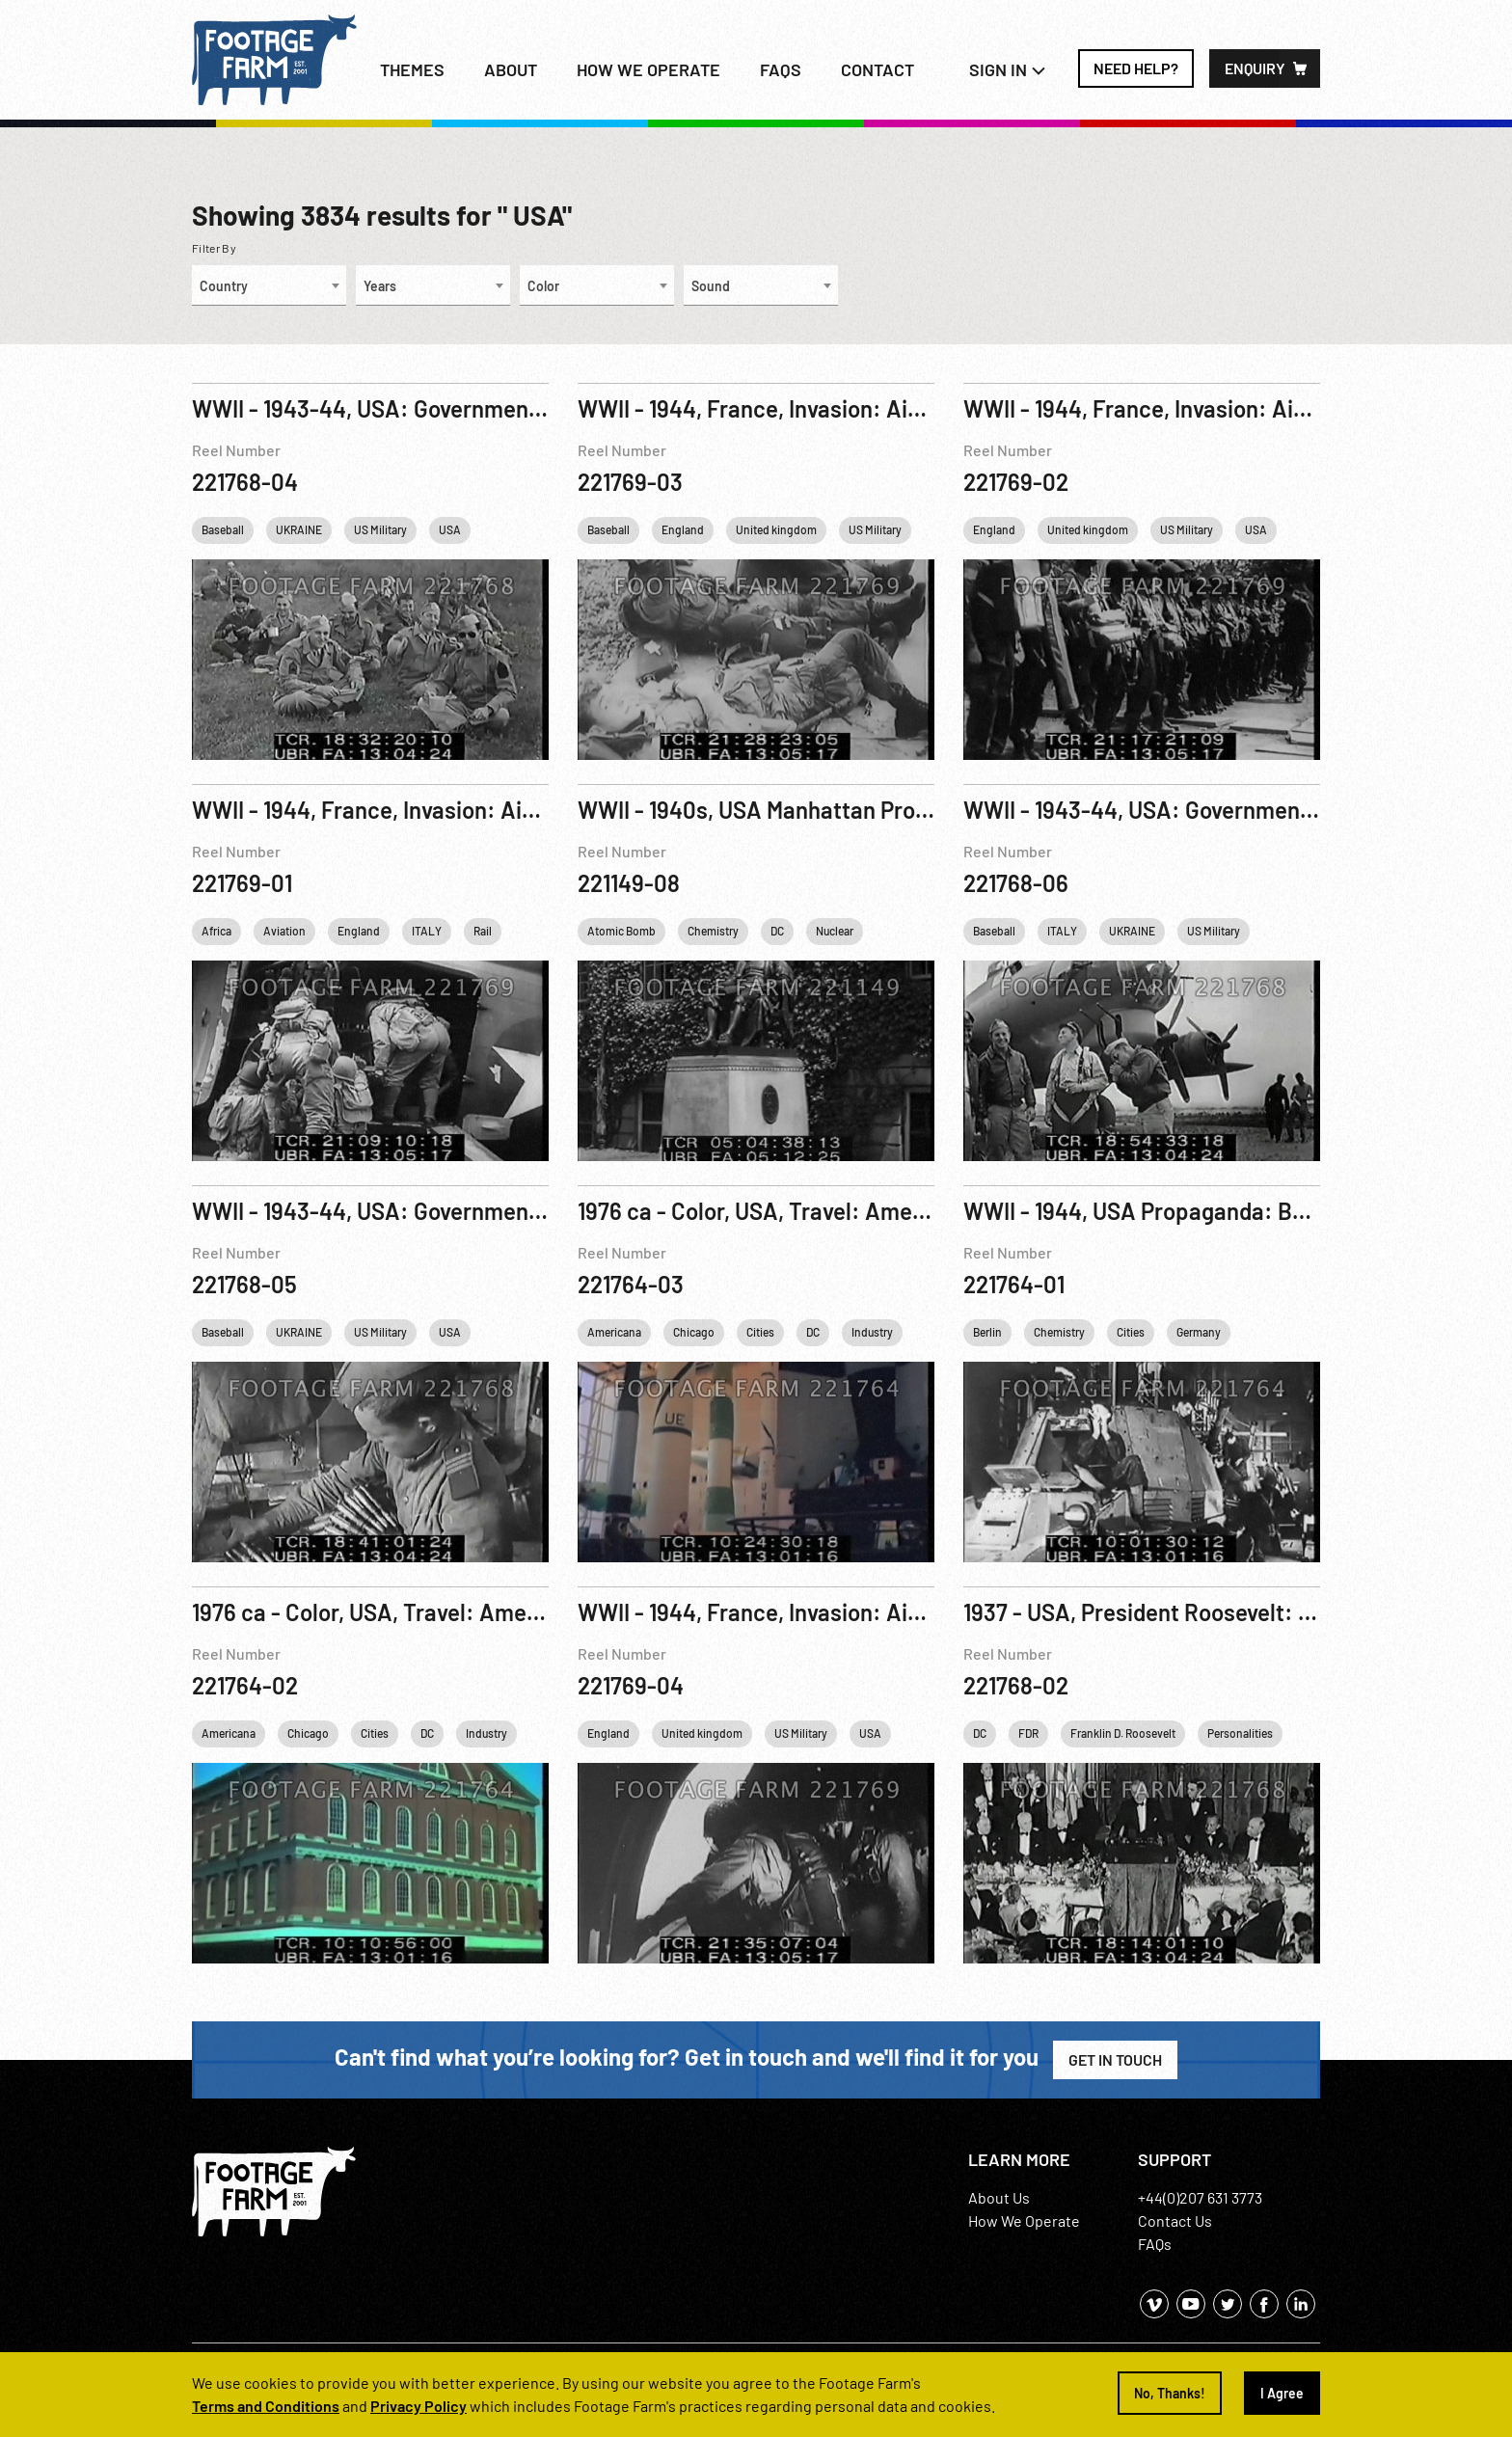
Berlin (987, 1332)
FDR (1028, 1733)
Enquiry (1255, 68)
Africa (216, 930)
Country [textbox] (224, 286)
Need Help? (1136, 68)
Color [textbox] (543, 286)
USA (450, 529)
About (510, 69)
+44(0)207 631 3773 (1200, 2197)
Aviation (284, 930)
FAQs (780, 69)
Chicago (694, 1332)
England (683, 529)
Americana (614, 1332)
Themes (412, 69)
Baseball (223, 529)
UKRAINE (299, 529)
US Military (380, 529)
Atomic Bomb (621, 930)
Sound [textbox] (710, 286)
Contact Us (1175, 2220)
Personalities (1240, 1733)
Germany (1198, 1332)
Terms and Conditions (265, 2405)
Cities (760, 1332)
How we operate (648, 69)
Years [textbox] (380, 286)
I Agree (1282, 2393)
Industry (872, 1332)
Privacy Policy (418, 2405)
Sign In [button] (1007, 69)
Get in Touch (1115, 2059)
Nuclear (834, 930)
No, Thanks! (1169, 2393)
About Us (999, 2197)
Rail (482, 930)
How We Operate (1024, 2220)
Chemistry (713, 930)
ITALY (427, 930)
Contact (877, 69)
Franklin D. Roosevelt (1122, 1733)
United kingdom (776, 529)
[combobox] (269, 285)
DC (777, 930)
